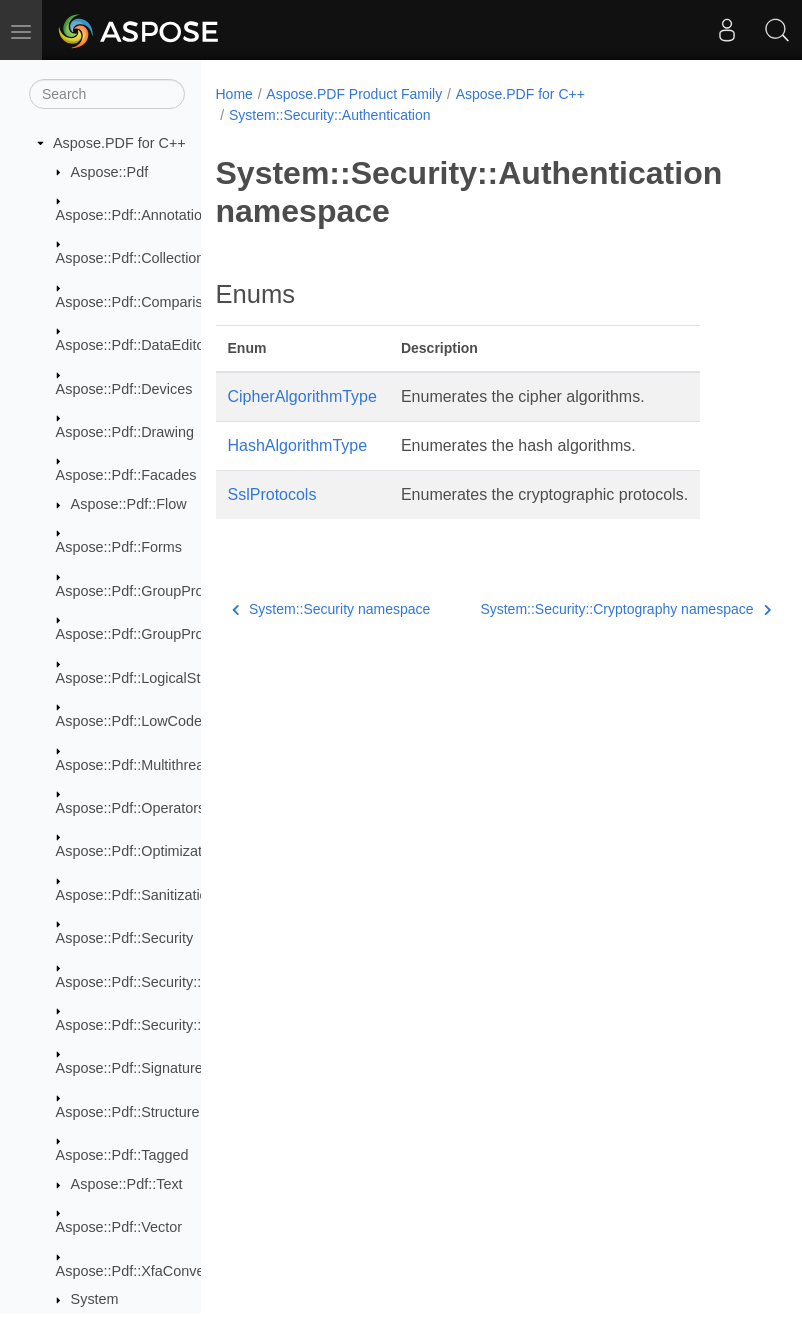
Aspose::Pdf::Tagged (122, 1155)
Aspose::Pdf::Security (125, 938)
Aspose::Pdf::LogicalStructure (151, 678)
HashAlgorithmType (298, 445)
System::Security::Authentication (330, 115)
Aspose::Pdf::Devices (124, 389)
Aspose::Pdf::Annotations (137, 215)
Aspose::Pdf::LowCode (129, 721)
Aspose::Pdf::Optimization (139, 851)
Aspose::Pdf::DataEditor (133, 345)
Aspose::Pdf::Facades (126, 475)
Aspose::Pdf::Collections (134, 258)
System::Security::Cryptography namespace (585, 609)
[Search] (107, 94)
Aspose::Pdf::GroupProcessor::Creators (183, 634)
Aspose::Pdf (110, 172)
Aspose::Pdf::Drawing (125, 432)
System (95, 1299)
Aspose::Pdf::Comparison (137, 302)
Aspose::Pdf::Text (127, 1184)
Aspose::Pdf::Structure (128, 1112)
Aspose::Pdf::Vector (119, 1227)
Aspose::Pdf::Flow (129, 504)
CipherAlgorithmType (302, 396)
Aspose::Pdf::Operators (131, 808)
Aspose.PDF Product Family (354, 94)
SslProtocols (272, 494)
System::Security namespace (331, 609)
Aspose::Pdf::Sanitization (136, 895)
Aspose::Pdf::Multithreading (144, 765)
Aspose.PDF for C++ (119, 143)
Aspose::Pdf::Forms (119, 547)
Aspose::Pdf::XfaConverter (141, 1271)
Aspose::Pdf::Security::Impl (142, 1025)
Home (234, 94)
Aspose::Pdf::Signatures (133, 1068)
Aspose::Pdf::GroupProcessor (151, 591)
